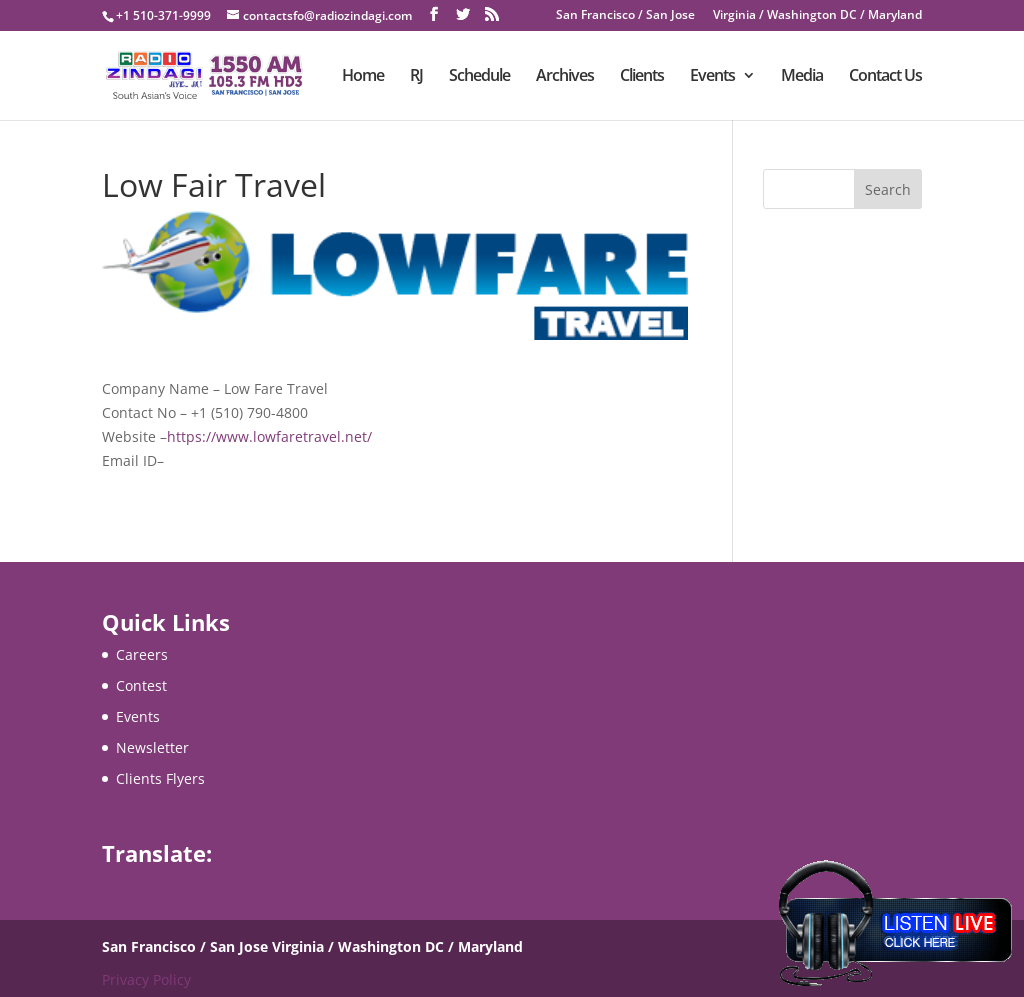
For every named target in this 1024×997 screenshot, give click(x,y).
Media (802, 77)
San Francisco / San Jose (625, 16)
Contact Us (885, 77)
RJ (416, 77)
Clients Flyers (160, 778)
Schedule (479, 77)
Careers (142, 654)
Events (712, 77)
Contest (141, 685)
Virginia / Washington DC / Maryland (817, 16)
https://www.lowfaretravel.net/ (269, 436)
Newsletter (152, 747)
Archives (565, 77)
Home (363, 77)
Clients (642, 77)
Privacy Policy (146, 979)
